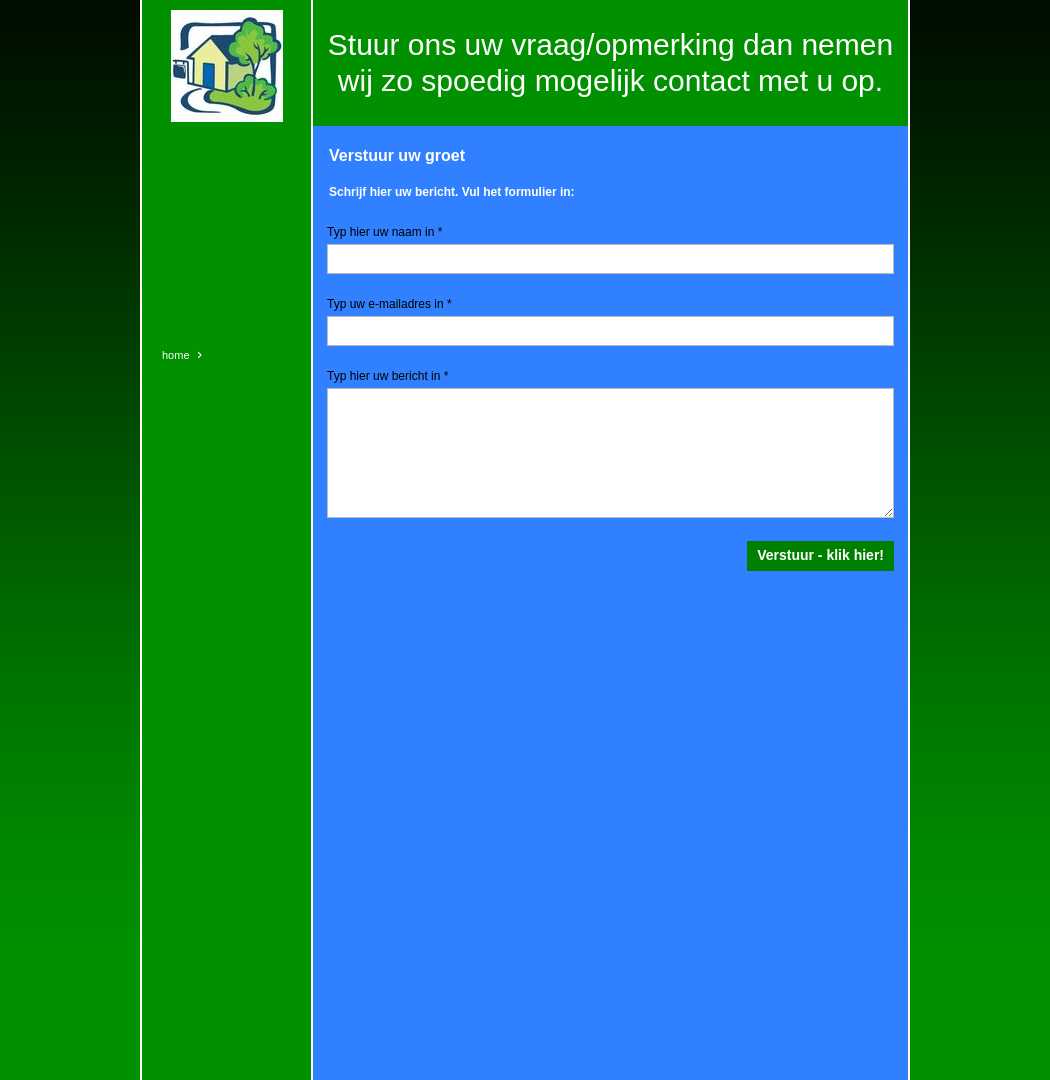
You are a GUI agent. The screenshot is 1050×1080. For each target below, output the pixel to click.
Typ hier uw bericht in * (387, 376)
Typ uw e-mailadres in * (389, 304)
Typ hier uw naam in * (384, 232)
